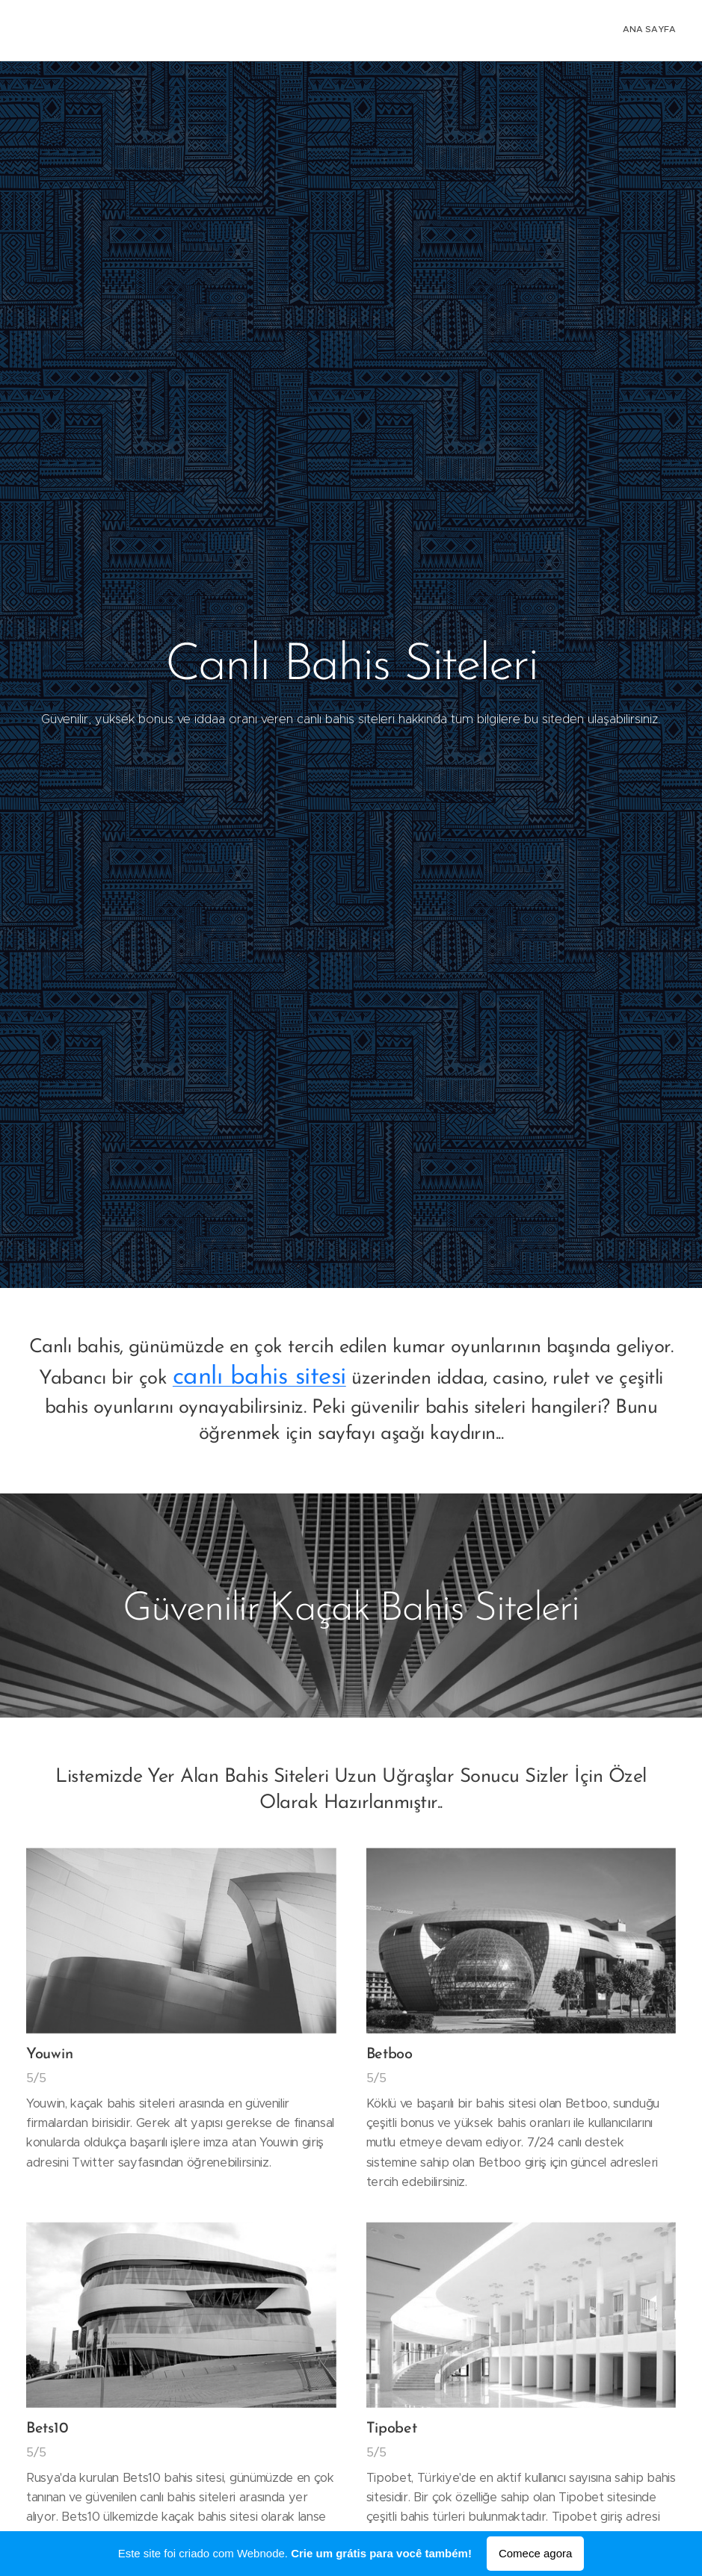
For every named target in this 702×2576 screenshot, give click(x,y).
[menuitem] (674, 30)
